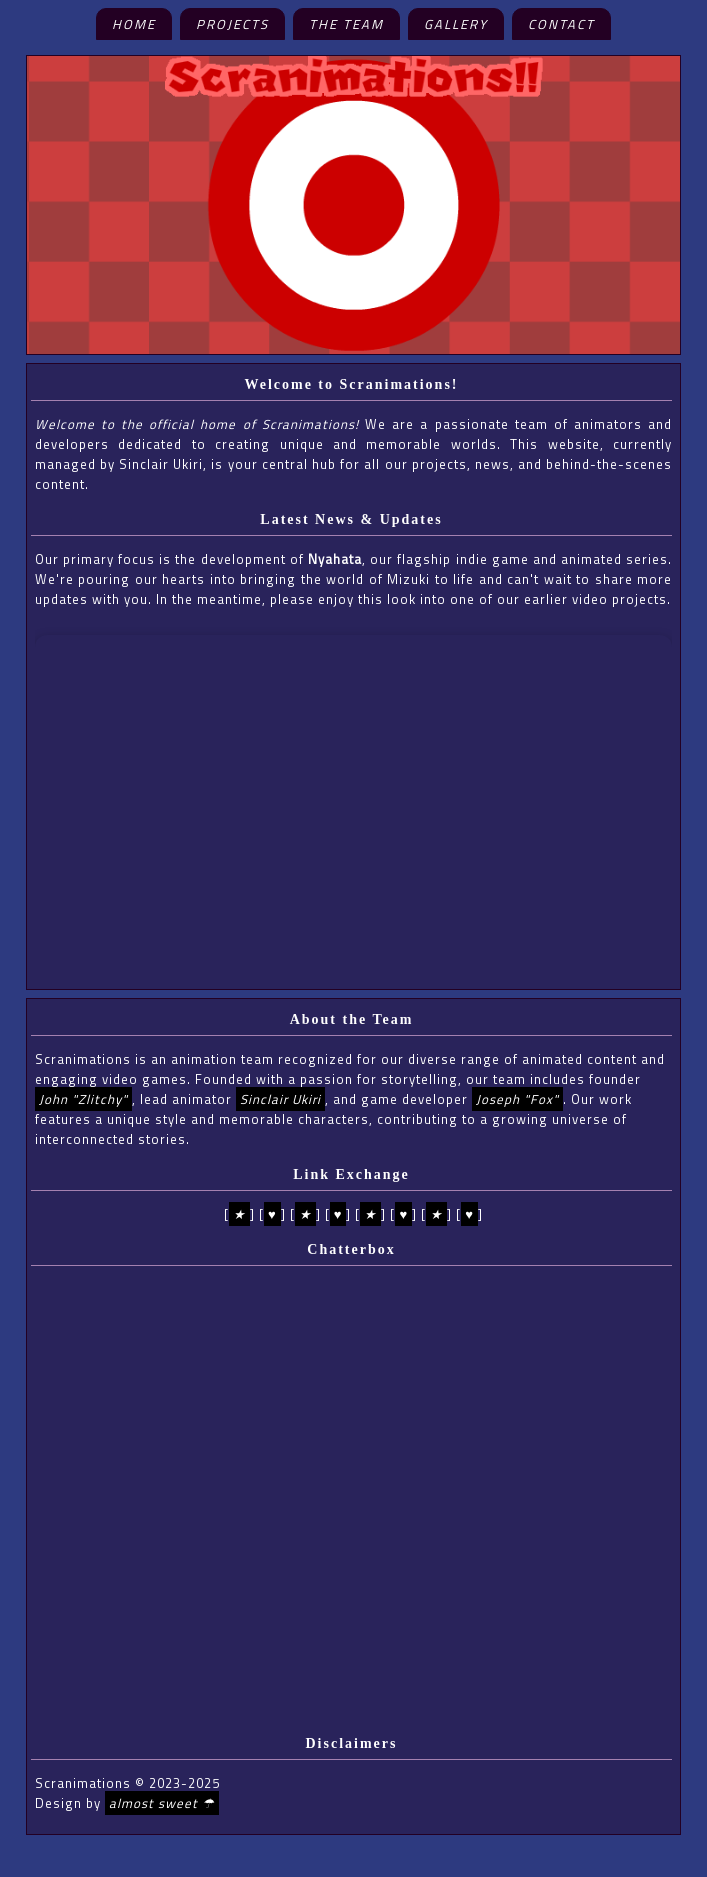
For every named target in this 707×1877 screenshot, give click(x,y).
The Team (346, 24)
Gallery (456, 24)
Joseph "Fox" (517, 1099)
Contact (561, 24)
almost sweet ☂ (162, 1803)
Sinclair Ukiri (280, 1099)
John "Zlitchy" (83, 1099)
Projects (232, 24)
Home (134, 24)
